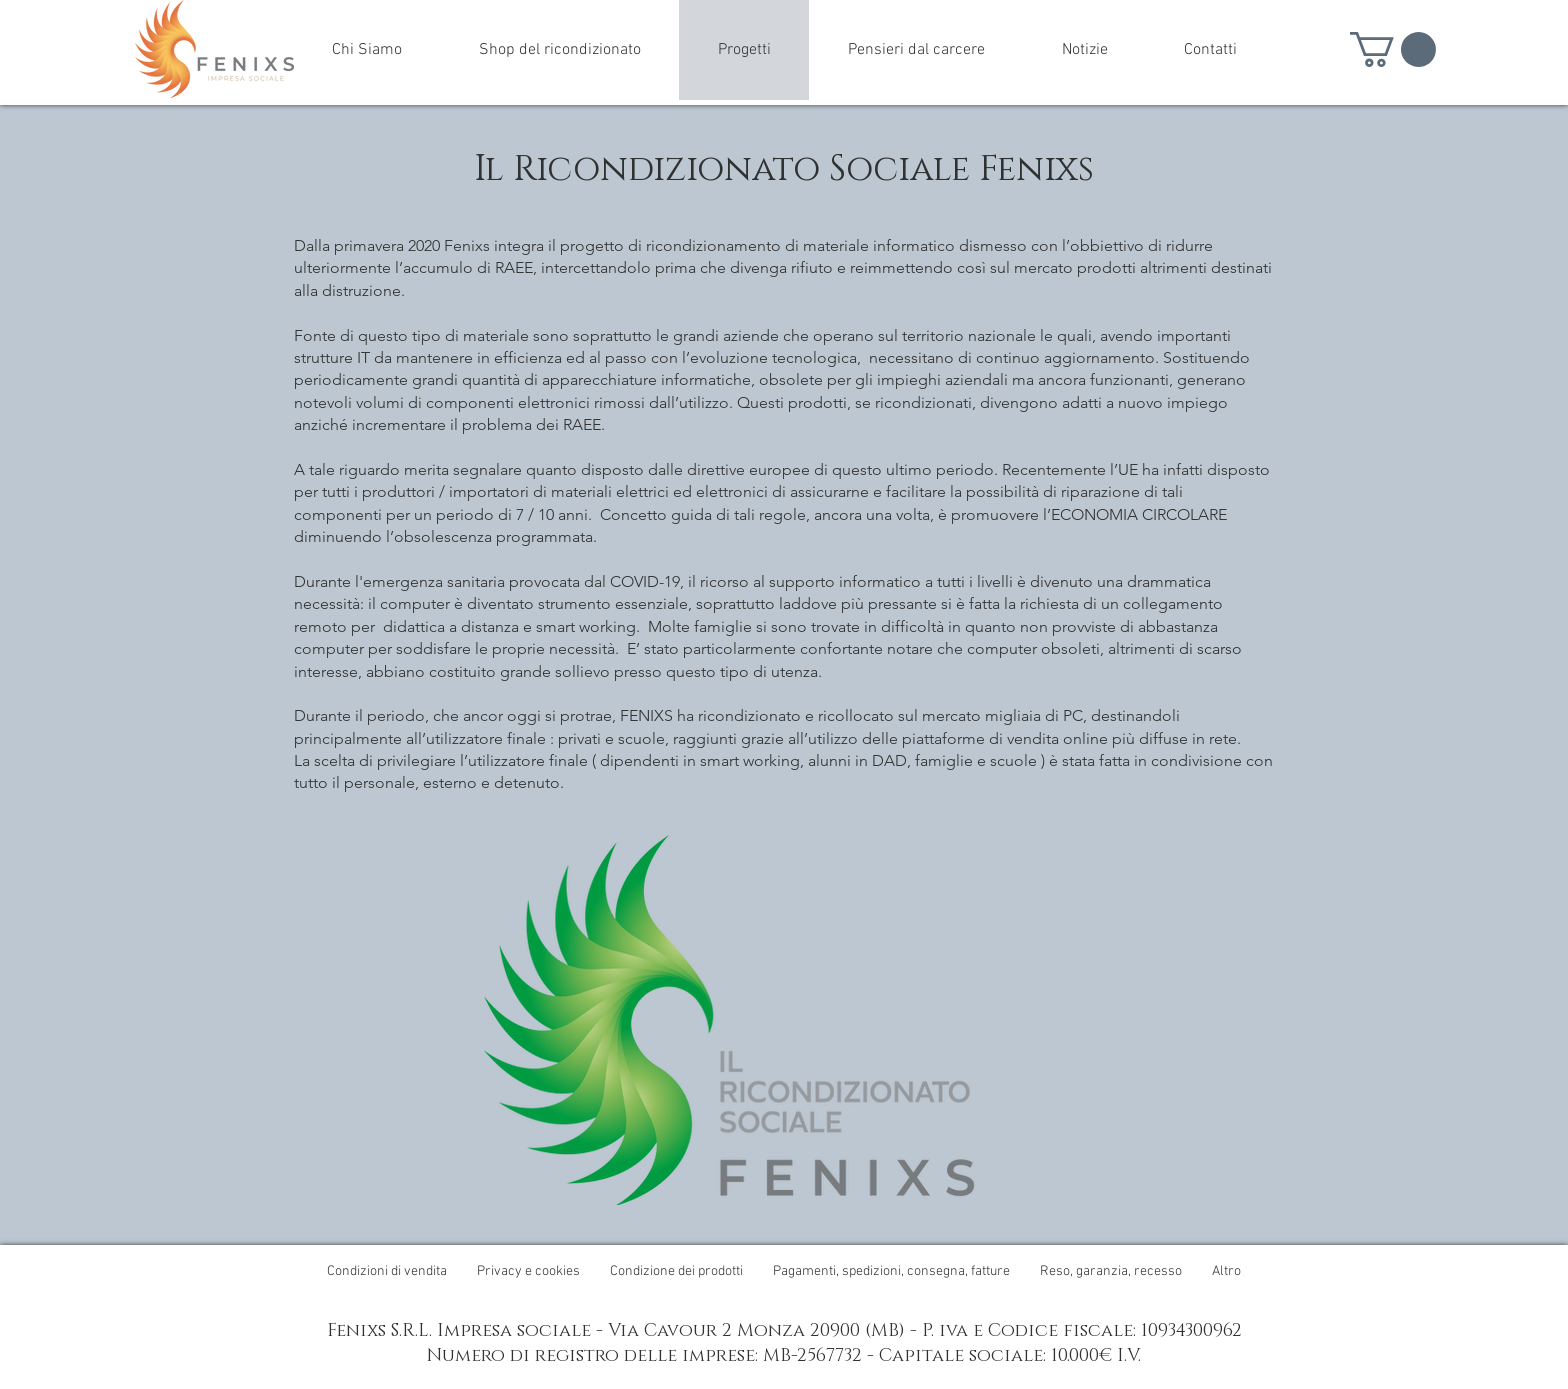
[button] (1393, 49)
